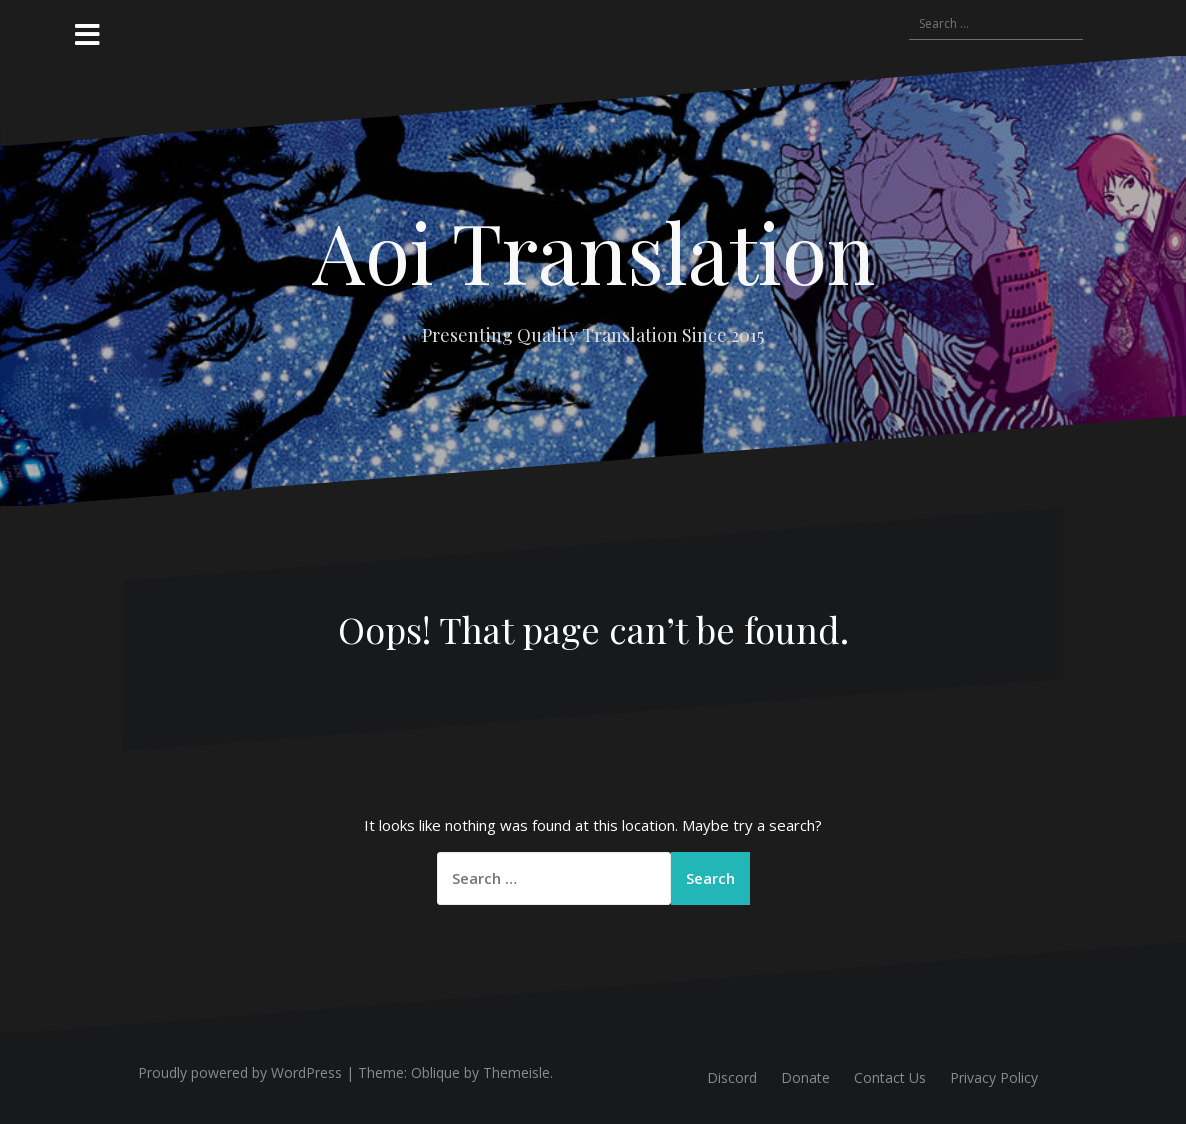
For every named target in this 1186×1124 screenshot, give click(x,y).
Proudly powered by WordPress (240, 1072)
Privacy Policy (994, 1077)
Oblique (435, 1072)
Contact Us (890, 1077)
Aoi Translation (593, 251)
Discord (732, 1077)
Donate (805, 1077)
